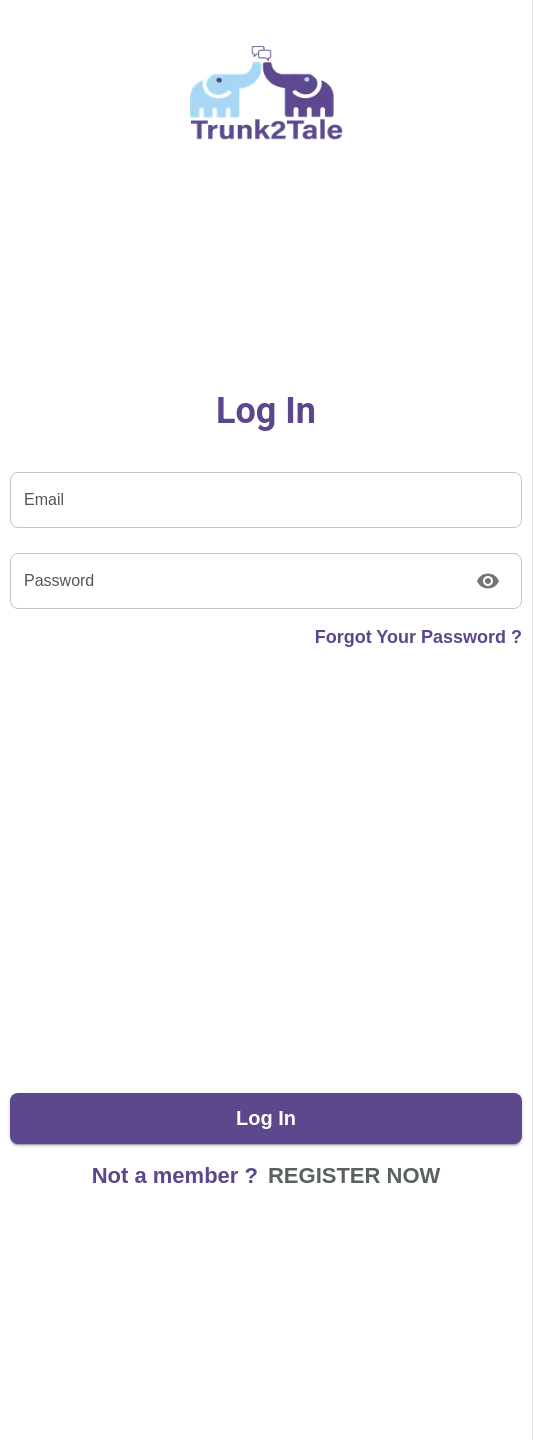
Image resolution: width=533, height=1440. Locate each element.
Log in (266, 1118)
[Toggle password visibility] (488, 581)
